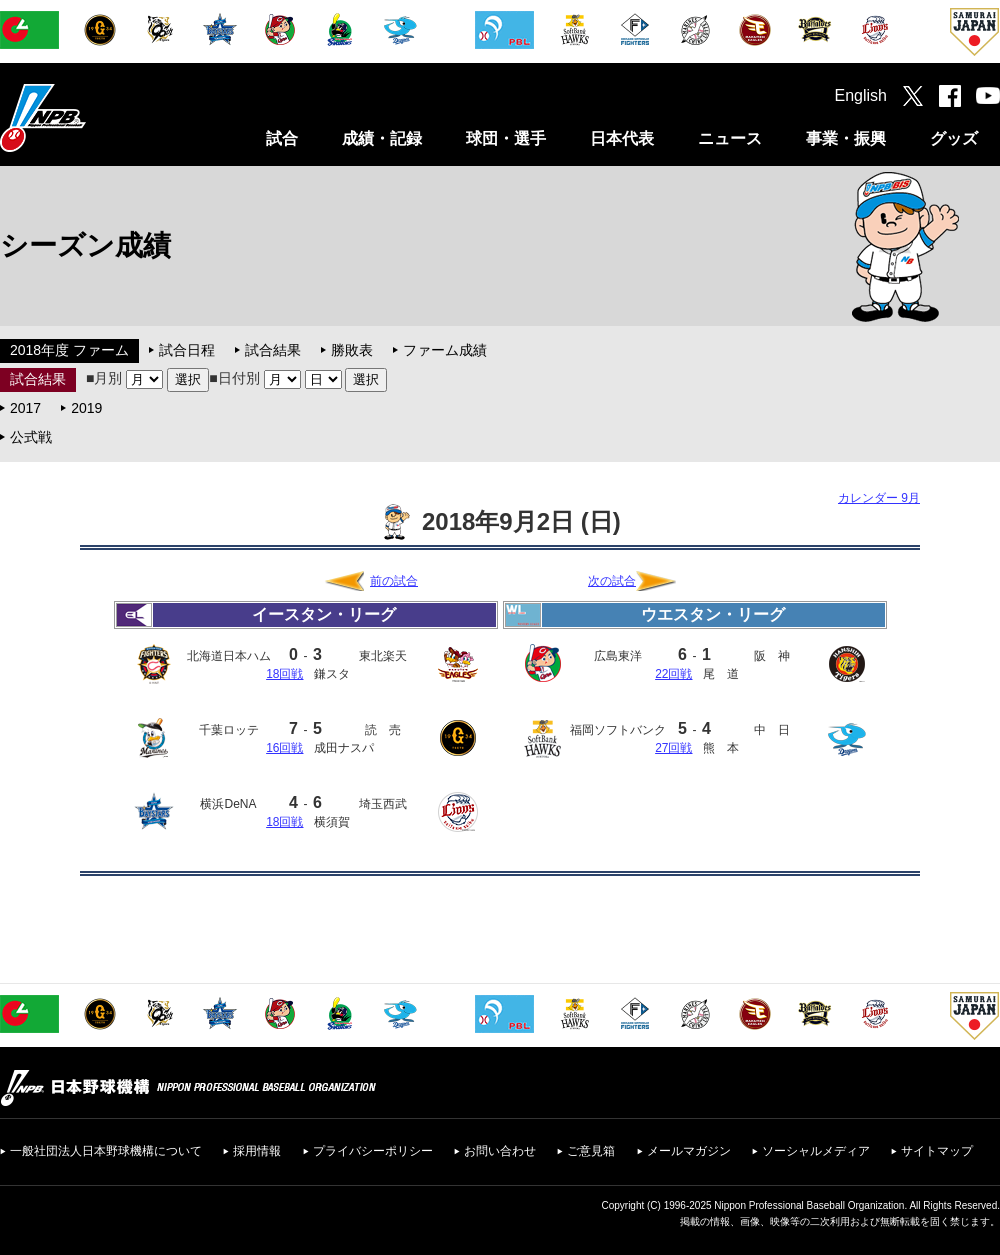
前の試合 (394, 581)
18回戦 (284, 674)
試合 (282, 138)
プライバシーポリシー (373, 1151)
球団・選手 (506, 138)
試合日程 (187, 350)
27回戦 (673, 748)
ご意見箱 (591, 1151)
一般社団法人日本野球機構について (106, 1151)
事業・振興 (846, 138)
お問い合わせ (500, 1151)
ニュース (730, 138)
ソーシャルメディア (816, 1151)
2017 (25, 408)
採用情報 (257, 1151)
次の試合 (612, 581)
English (861, 95)
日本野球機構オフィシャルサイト (93, 117)
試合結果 (273, 350)
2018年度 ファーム (69, 350)
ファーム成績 (445, 350)
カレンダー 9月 (879, 498)
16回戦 (284, 748)
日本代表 (622, 138)
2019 (86, 408)
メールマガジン (689, 1151)
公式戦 (31, 437)
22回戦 (673, 674)
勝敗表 (352, 350)
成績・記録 (382, 138)
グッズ (954, 138)
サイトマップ (937, 1151)
